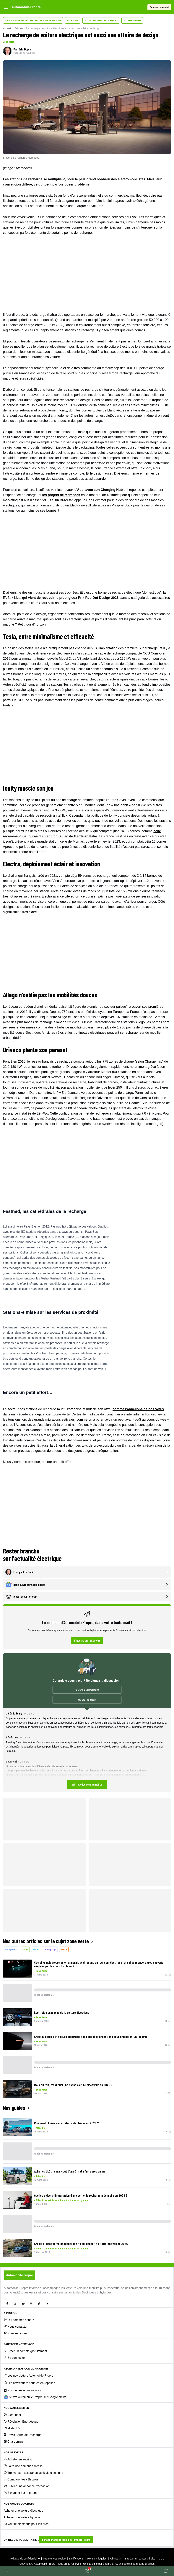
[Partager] (166, 2571)
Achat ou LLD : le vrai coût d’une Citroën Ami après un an (69, 2171)
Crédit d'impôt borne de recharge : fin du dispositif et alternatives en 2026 (81, 2243)
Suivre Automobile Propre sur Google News (35, 2397)
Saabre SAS (110, 2563)
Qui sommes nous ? (19, 2319)
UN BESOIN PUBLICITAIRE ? (21, 2539)
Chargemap (13, 2441)
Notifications (76, 2558)
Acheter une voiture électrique (23, 2510)
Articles (18, 28)
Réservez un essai (159, 7)
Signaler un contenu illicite (140, 2558)
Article (25, 1949)
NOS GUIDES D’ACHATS (19, 2503)
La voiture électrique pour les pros (26, 2524)
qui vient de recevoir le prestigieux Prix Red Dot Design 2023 (70, 598)
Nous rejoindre (15, 2333)
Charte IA (115, 2558)
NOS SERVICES (13, 2452)
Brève (64, 1949)
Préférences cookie (54, 2558)
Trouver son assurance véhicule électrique (33, 2472)
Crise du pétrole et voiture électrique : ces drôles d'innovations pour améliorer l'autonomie (90, 2036)
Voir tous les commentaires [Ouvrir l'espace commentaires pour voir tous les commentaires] (87, 1784)
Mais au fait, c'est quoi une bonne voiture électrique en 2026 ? (73, 2085)
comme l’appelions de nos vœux (138, 1409)
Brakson (150, 2563)
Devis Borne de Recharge (22, 2434)
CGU (162, 2558)
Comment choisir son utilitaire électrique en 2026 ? (66, 2123)
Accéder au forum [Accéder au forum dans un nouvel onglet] (87, 1699)
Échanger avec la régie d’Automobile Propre (66, 2539)
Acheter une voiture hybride (22, 2517)
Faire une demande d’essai (23, 2466)
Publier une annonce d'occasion (26, 2486)
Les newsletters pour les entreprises (29, 2383)
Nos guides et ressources (22, 2390)
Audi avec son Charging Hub (100, 490)
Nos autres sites (16, 2407)
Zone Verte (8, 41)
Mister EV (12, 2428)
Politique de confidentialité (24, 2558)
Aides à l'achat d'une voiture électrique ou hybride (62, 2200)
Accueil (7, 28)
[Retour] (8, 2571)
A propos (10, 2312)
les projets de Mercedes (61, 495)
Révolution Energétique (21, 2421)
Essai (35, 1949)
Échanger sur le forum (20, 2492)
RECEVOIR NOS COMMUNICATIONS (26, 2368)
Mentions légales (97, 2558)
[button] (87, 1750)
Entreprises (11, 1949)
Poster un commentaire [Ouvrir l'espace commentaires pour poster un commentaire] (87, 1689)
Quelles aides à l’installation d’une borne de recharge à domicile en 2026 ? (80, 2195)
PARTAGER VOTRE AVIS (19, 2344)
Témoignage (49, 1949)
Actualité (40, 2127)
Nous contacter (15, 2326)
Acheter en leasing (18, 2459)
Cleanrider (12, 2414)
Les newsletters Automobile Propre (28, 2375)
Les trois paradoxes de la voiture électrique (61, 2012)
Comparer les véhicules (21, 2479)
